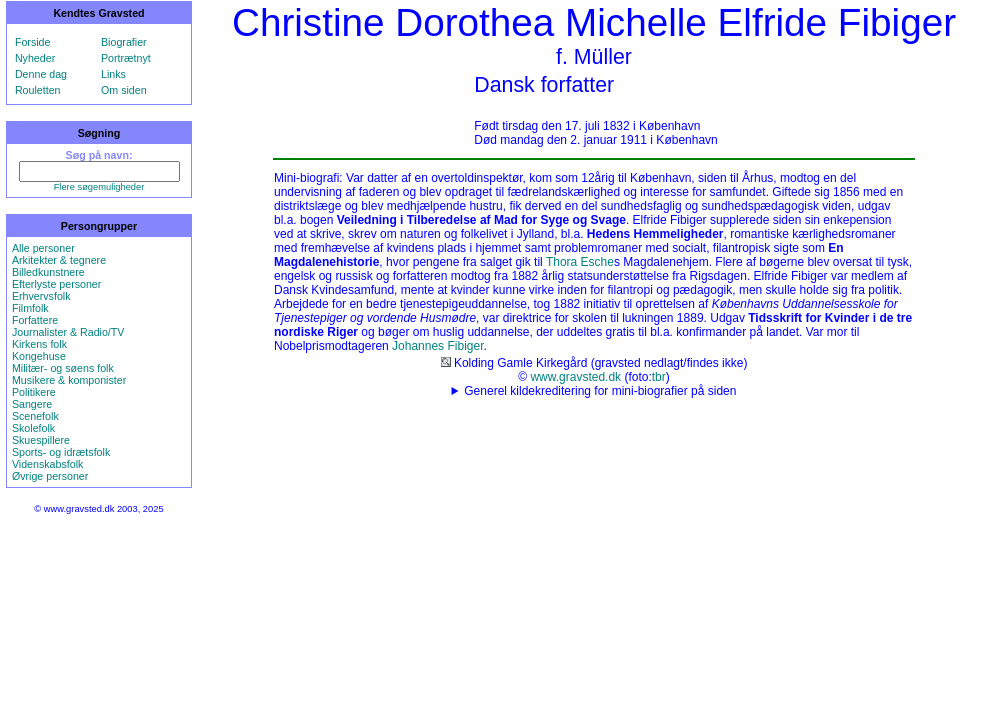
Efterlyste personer (56, 284)
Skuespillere (41, 440)
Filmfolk (30, 308)
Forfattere (35, 320)
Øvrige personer (50, 476)
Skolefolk (33, 428)
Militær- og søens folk (63, 368)
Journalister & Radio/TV (68, 332)
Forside (33, 42)
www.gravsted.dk (575, 377)
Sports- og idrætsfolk (61, 452)
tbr (659, 377)
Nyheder (35, 58)
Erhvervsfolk (41, 296)
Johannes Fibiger (437, 346)
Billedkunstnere (48, 272)
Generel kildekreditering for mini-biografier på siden (600, 391)
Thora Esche (580, 262)
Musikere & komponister (69, 380)
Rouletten (38, 90)
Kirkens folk (39, 344)
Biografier (124, 42)
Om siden (124, 90)
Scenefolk (35, 416)
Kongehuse (39, 356)
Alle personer (43, 248)
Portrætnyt (126, 58)
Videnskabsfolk (47, 464)
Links (113, 74)
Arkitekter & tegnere (59, 260)
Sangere (32, 404)
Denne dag (41, 74)
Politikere (34, 392)
